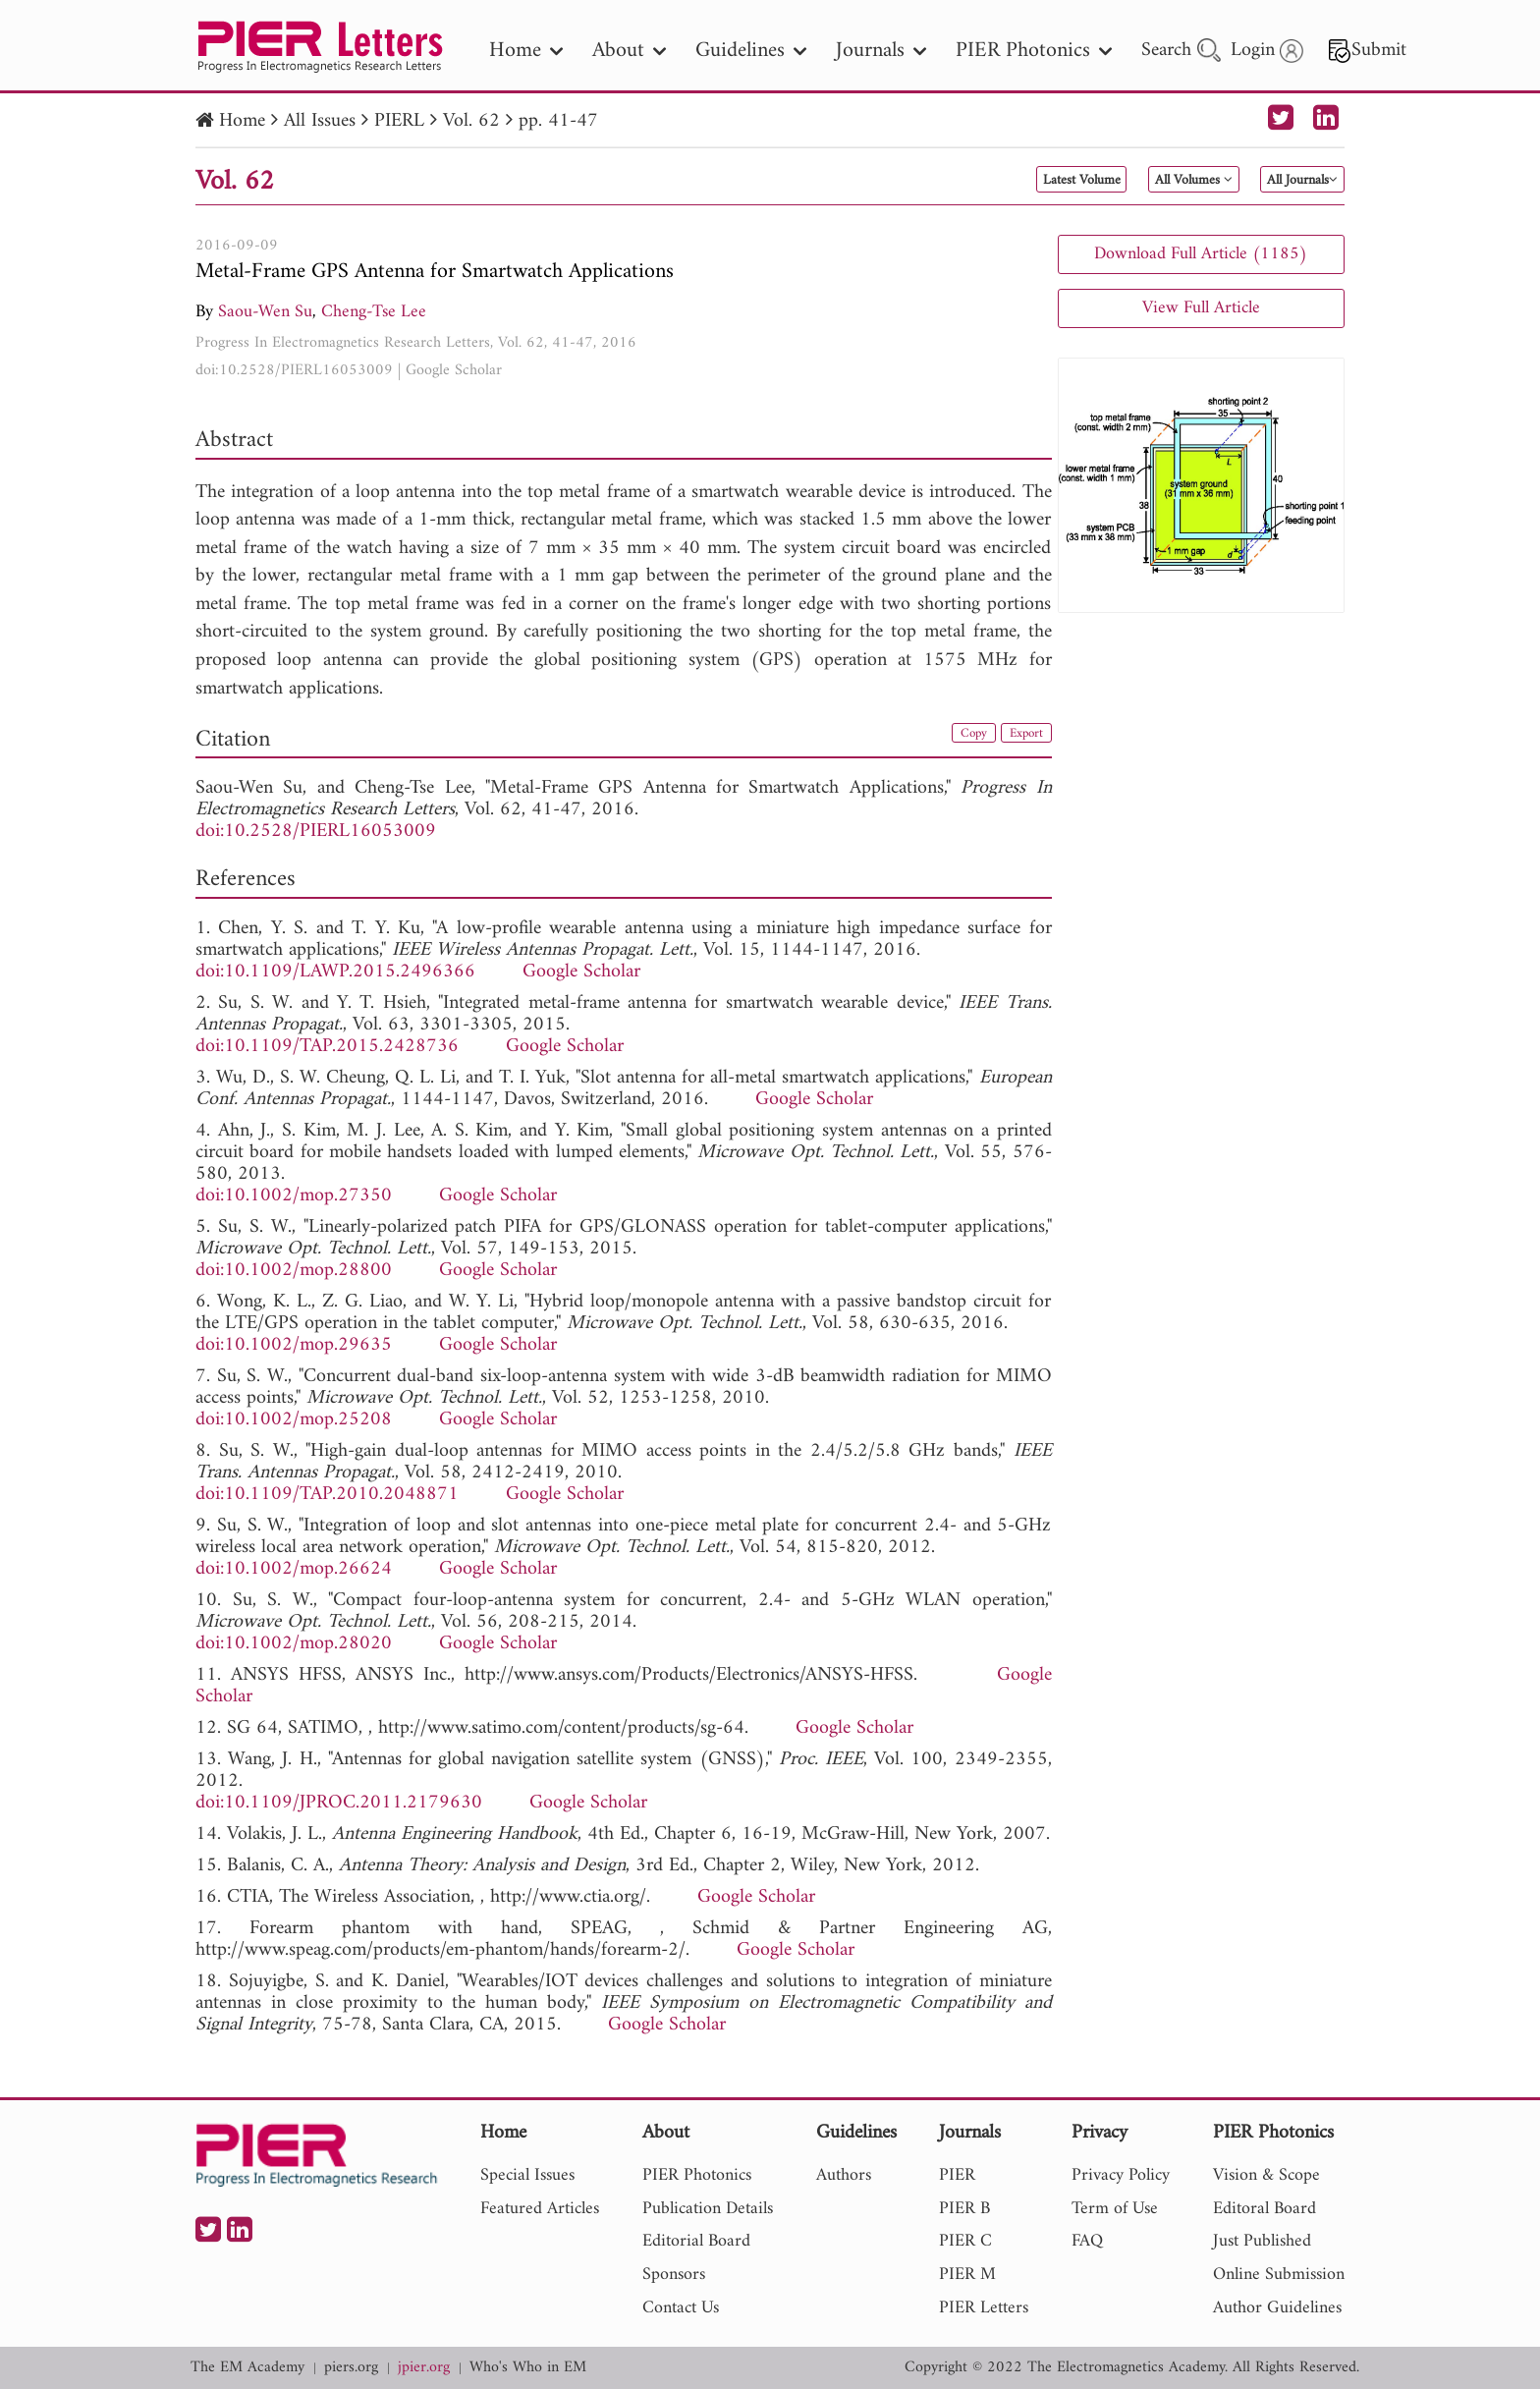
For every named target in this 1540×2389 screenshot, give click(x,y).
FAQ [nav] (1087, 2241)
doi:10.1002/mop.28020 (293, 1644)
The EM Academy (247, 2368)
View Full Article (1201, 308)
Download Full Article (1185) (1200, 254)
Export (1019, 736)
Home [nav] (526, 50)
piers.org (351, 2368)
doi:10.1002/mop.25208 (293, 1420)
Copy (954, 736)
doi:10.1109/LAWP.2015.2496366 (335, 972)
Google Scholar (454, 370)
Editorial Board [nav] (696, 2241)
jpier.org (424, 2368)
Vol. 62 (471, 121)
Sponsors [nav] (673, 2274)
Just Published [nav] (1262, 2241)
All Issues (320, 121)
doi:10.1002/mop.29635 (293, 1345)
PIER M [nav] (967, 2274)
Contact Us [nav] (680, 2308)
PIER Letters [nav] (983, 2308)
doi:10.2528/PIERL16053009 (294, 370)
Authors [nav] (843, 2175)
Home (242, 121)
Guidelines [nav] (750, 50)
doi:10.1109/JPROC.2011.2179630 (338, 1803)
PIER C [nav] (965, 2241)
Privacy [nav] (1100, 2134)
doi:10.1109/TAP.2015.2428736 (327, 1046)
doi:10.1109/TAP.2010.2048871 (327, 1494)
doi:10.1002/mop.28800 (293, 1270)
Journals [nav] (881, 50)
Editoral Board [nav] (1264, 2209)
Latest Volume (979, 180)
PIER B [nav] (964, 2209)
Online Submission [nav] (1279, 2274)
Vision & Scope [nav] (1266, 2175)
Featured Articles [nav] (539, 2209)
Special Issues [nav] (527, 2175)
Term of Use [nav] (1115, 2209)
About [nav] (629, 50)
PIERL (399, 121)
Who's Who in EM (527, 2368)
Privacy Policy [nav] (1121, 2175)
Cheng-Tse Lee (373, 312)
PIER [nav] (957, 2175)
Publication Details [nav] (707, 2209)
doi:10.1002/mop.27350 (293, 1196)
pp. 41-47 (558, 121)
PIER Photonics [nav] (1034, 50)
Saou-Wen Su (265, 312)
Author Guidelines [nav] (1277, 2308)
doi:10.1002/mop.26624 (293, 1569)
